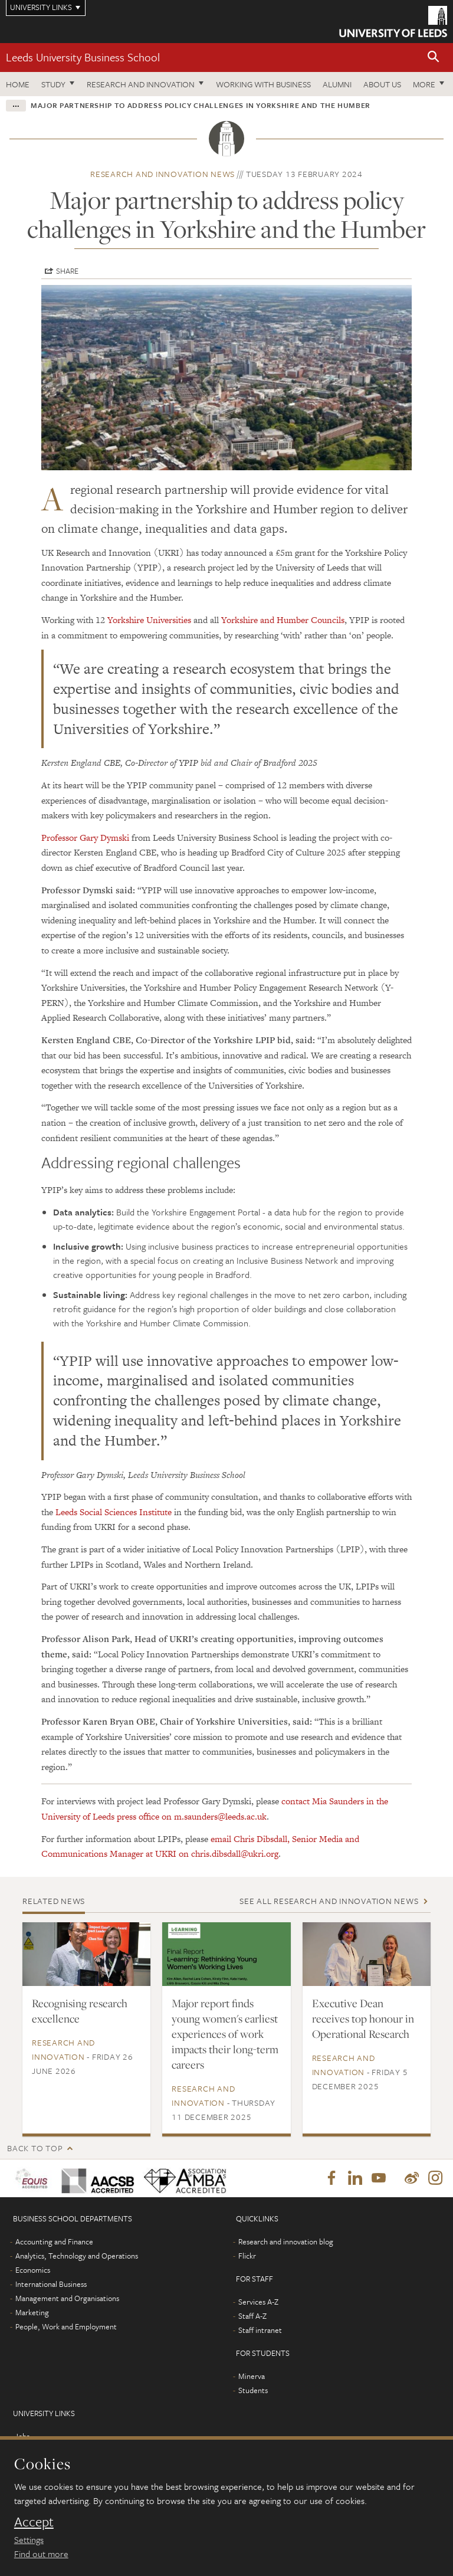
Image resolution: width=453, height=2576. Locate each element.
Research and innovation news (162, 174)
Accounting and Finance (54, 2243)
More (424, 84)
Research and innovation (141, 84)
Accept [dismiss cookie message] (34, 2522)
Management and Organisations (67, 2299)
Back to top (35, 2148)
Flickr (247, 2257)
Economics (32, 2271)
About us (382, 84)
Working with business (263, 84)
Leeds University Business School (83, 57)
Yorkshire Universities (149, 620)
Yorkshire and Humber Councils (282, 620)
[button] (433, 57)
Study (53, 84)
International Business (51, 2285)
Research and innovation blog (285, 2243)
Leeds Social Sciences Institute (113, 1512)
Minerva (251, 2377)
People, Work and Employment (66, 2328)
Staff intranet (260, 2331)
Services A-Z (258, 2303)
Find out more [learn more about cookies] (41, 2553)
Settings (29, 2539)
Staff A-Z (252, 2317)
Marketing (32, 2313)
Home (17, 84)
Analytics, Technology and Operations (76, 2257)
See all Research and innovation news (328, 1901)
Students (253, 2391)
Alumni (337, 84)
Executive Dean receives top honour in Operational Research (363, 2018)
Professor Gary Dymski (85, 837)
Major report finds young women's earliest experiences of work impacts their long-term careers (225, 2033)
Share (67, 271)
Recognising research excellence (79, 2010)
